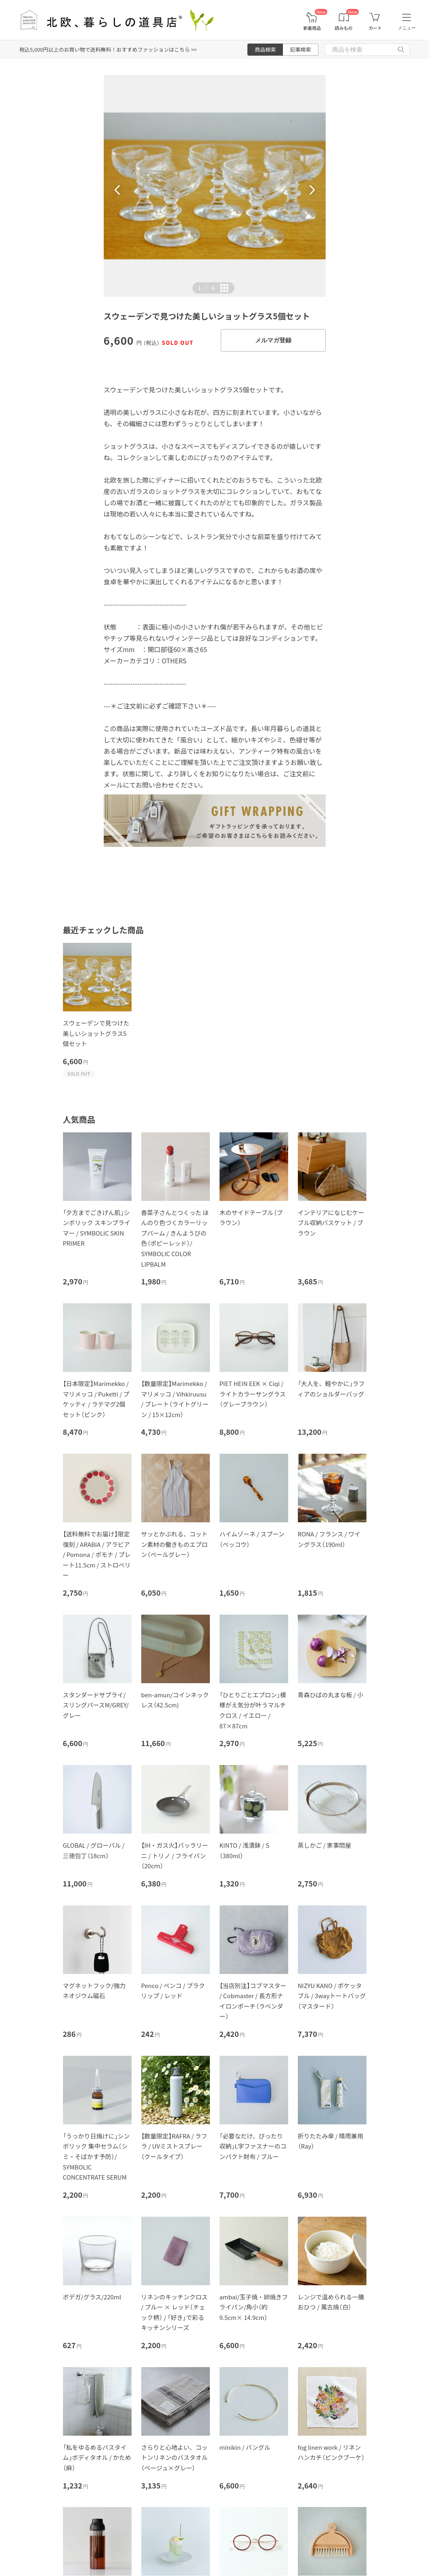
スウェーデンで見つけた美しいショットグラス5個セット (96, 1033)
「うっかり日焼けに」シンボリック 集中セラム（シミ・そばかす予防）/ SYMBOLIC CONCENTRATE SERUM (96, 2156)
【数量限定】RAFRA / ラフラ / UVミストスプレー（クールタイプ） (174, 2146)
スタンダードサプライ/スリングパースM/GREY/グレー (96, 1704)
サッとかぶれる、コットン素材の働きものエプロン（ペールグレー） (174, 1544)
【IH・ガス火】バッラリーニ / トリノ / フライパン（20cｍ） (174, 1855)
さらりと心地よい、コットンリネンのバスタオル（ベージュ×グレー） (174, 2457)
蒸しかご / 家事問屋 (325, 1845)
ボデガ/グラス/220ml (92, 2297)
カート (375, 28)
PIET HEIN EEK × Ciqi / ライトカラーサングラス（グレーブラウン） (253, 1393)
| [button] (206, 288)
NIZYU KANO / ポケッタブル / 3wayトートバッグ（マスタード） (332, 1995)
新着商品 (312, 28)
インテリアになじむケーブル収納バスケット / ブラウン (331, 1222)
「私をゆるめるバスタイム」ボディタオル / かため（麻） (97, 2457)
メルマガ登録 (273, 340)
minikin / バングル (245, 2447)
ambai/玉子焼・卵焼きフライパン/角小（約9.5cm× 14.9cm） (254, 2307)
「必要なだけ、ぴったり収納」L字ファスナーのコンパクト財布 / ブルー (253, 2146)
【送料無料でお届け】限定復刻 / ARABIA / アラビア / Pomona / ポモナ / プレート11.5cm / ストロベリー (97, 1554)
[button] (117, 190)
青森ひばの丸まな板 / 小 (331, 1694)
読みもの (344, 28)
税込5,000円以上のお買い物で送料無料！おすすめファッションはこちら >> (108, 49)
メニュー (407, 27)
